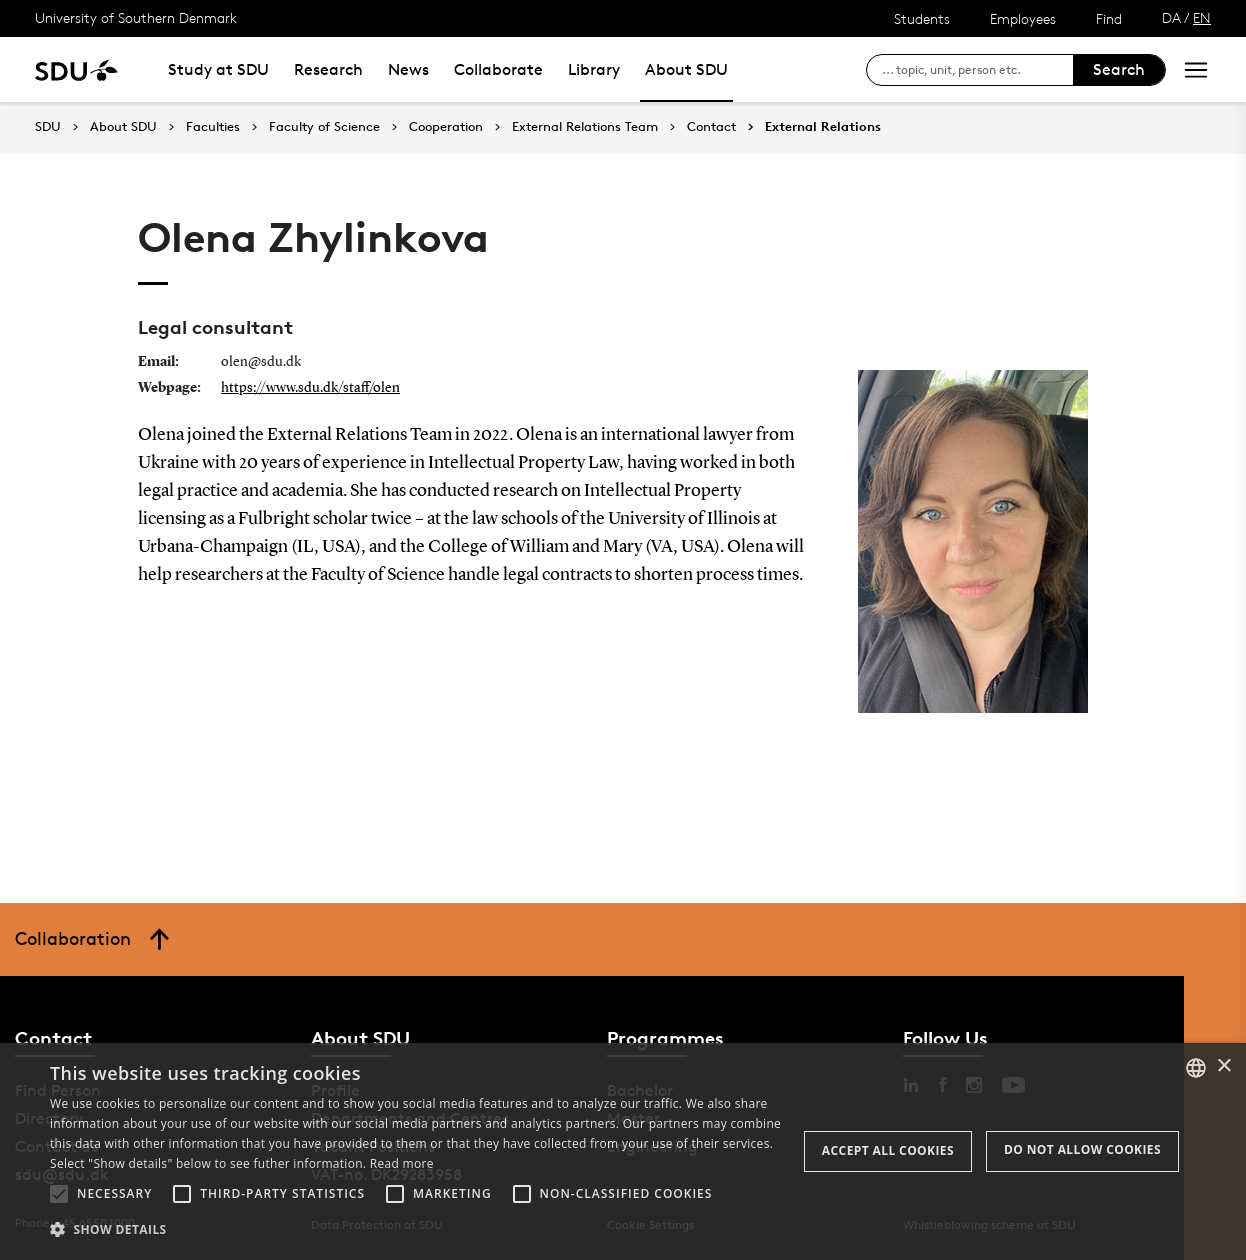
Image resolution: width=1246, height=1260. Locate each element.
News (408, 69)
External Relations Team (585, 127)
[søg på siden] (977, 70)
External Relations (823, 127)
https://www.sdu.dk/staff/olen (310, 388)
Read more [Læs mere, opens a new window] (402, 1163)
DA (1171, 17)
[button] (59, 1194)
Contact (711, 127)
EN (1202, 17)
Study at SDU (218, 69)
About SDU (686, 69)
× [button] (1223, 1066)
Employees (1023, 18)
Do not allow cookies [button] (1082, 1149)
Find (1109, 18)
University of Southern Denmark (136, 17)
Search (1119, 69)
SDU (48, 126)
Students (922, 18)
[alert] (623, 1151)
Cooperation (446, 127)
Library (594, 69)
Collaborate (498, 69)
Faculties (213, 127)
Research (328, 69)
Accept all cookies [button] (888, 1150)
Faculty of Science (324, 127)
